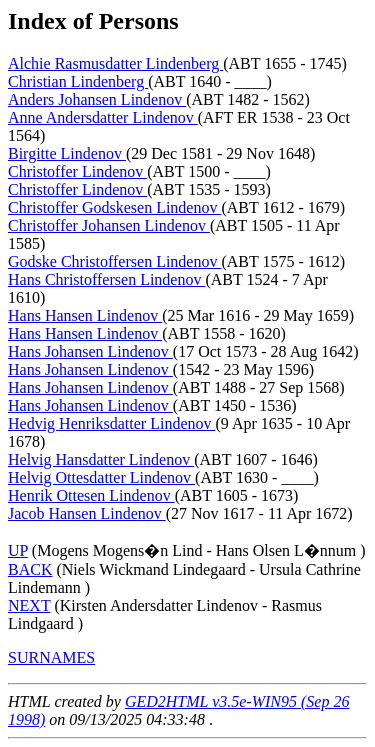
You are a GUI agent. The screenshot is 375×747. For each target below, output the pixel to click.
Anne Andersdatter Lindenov (103, 117)
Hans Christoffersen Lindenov (106, 279)
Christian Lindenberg (78, 81)
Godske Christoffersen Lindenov (114, 261)
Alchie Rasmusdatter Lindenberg (115, 63)
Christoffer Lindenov (77, 171)
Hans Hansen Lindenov (85, 315)
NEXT (29, 605)
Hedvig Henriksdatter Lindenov (112, 423)
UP (18, 550)
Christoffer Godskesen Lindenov (114, 207)
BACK (30, 569)
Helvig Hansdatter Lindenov (101, 459)
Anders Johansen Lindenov (97, 99)
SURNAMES (51, 657)
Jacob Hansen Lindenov (87, 513)
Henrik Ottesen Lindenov (91, 495)
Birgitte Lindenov (67, 153)
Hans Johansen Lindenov (90, 351)
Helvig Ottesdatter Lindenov (101, 477)
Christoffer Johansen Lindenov (109, 225)
